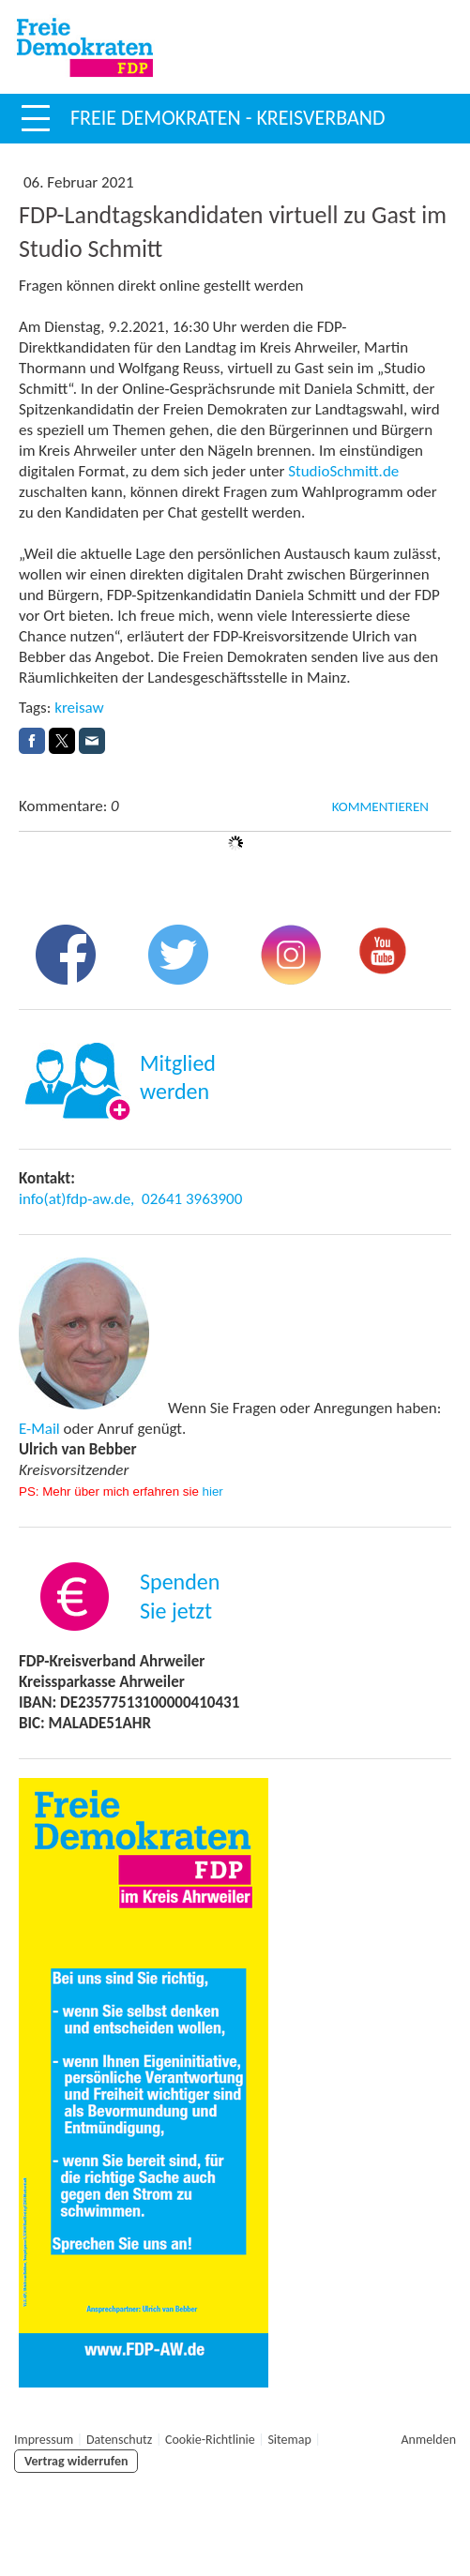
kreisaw (79, 707)
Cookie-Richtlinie (210, 2440)
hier (213, 1491)
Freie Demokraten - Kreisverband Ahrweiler (227, 138)
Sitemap (289, 2440)
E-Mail (39, 1429)
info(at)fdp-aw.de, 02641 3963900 (130, 1199)
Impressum (43, 2440)
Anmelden (429, 2440)
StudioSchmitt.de (343, 471)
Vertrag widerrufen (76, 2461)
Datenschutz (119, 2440)
